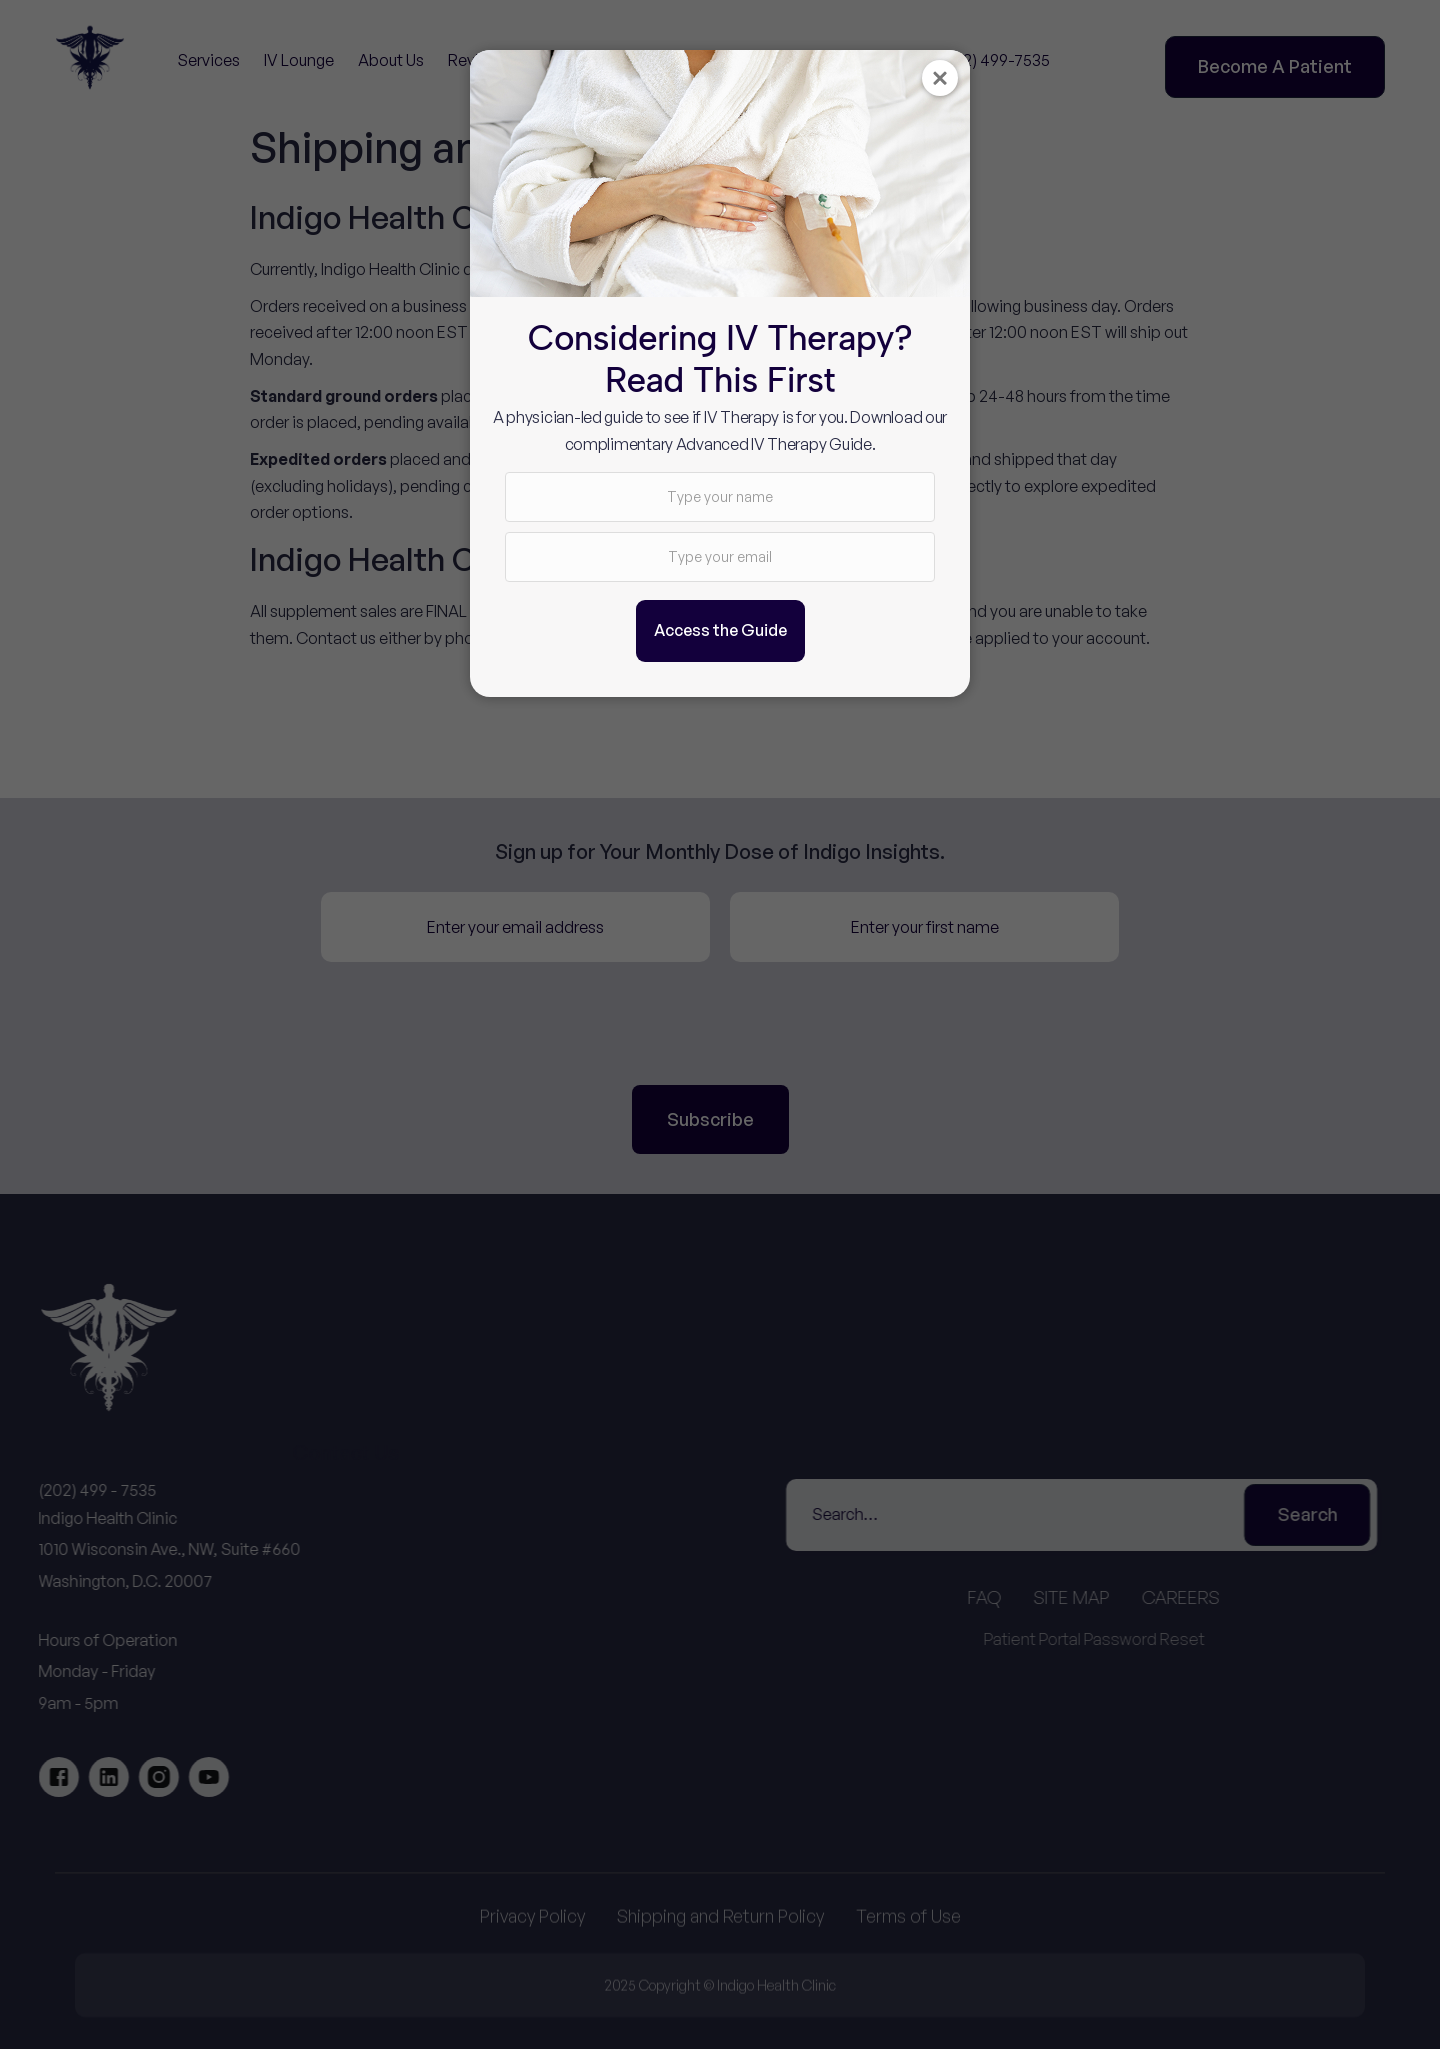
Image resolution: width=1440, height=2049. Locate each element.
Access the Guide (720, 630)
